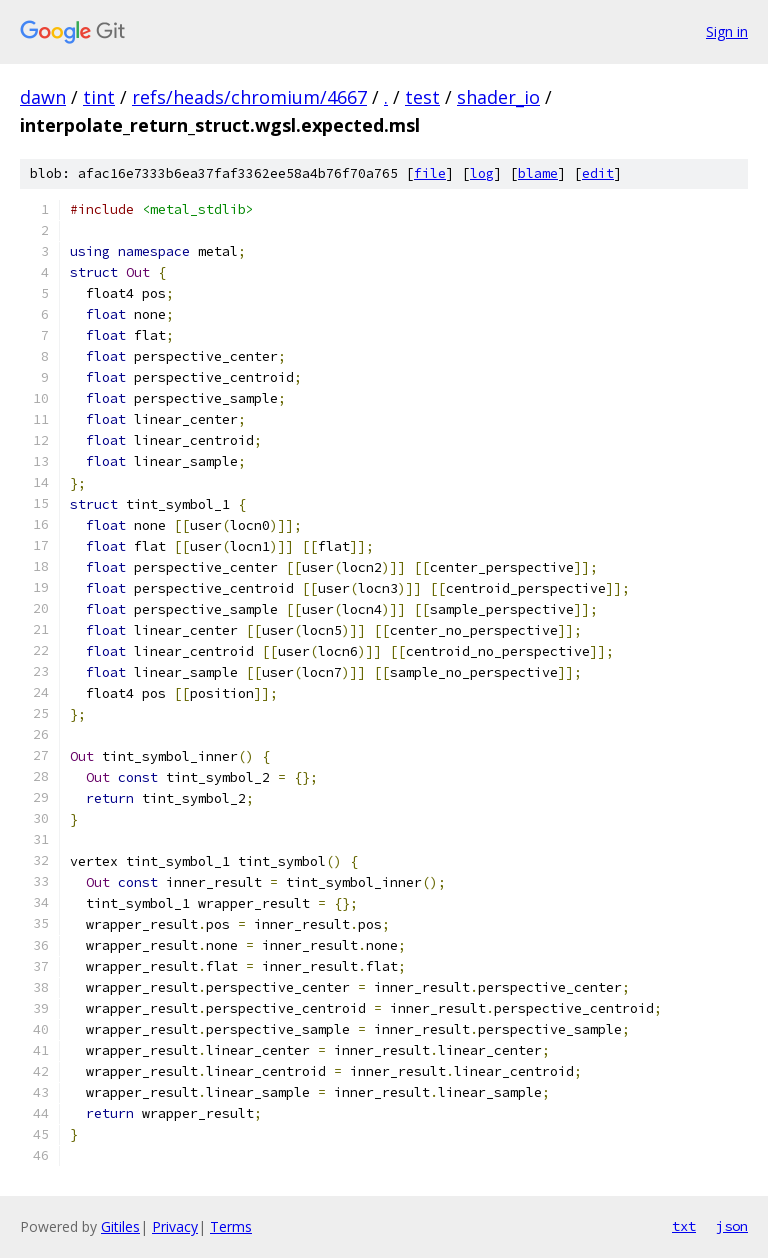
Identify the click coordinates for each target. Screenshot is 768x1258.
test (422, 97)
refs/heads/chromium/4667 (249, 97)
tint (99, 97)
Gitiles (120, 1226)
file (430, 173)
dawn (43, 97)
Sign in (727, 31)
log (482, 173)
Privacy (175, 1226)
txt (684, 1226)
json (732, 1226)
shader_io (498, 97)
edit (598, 173)
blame (538, 173)
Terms (231, 1226)
